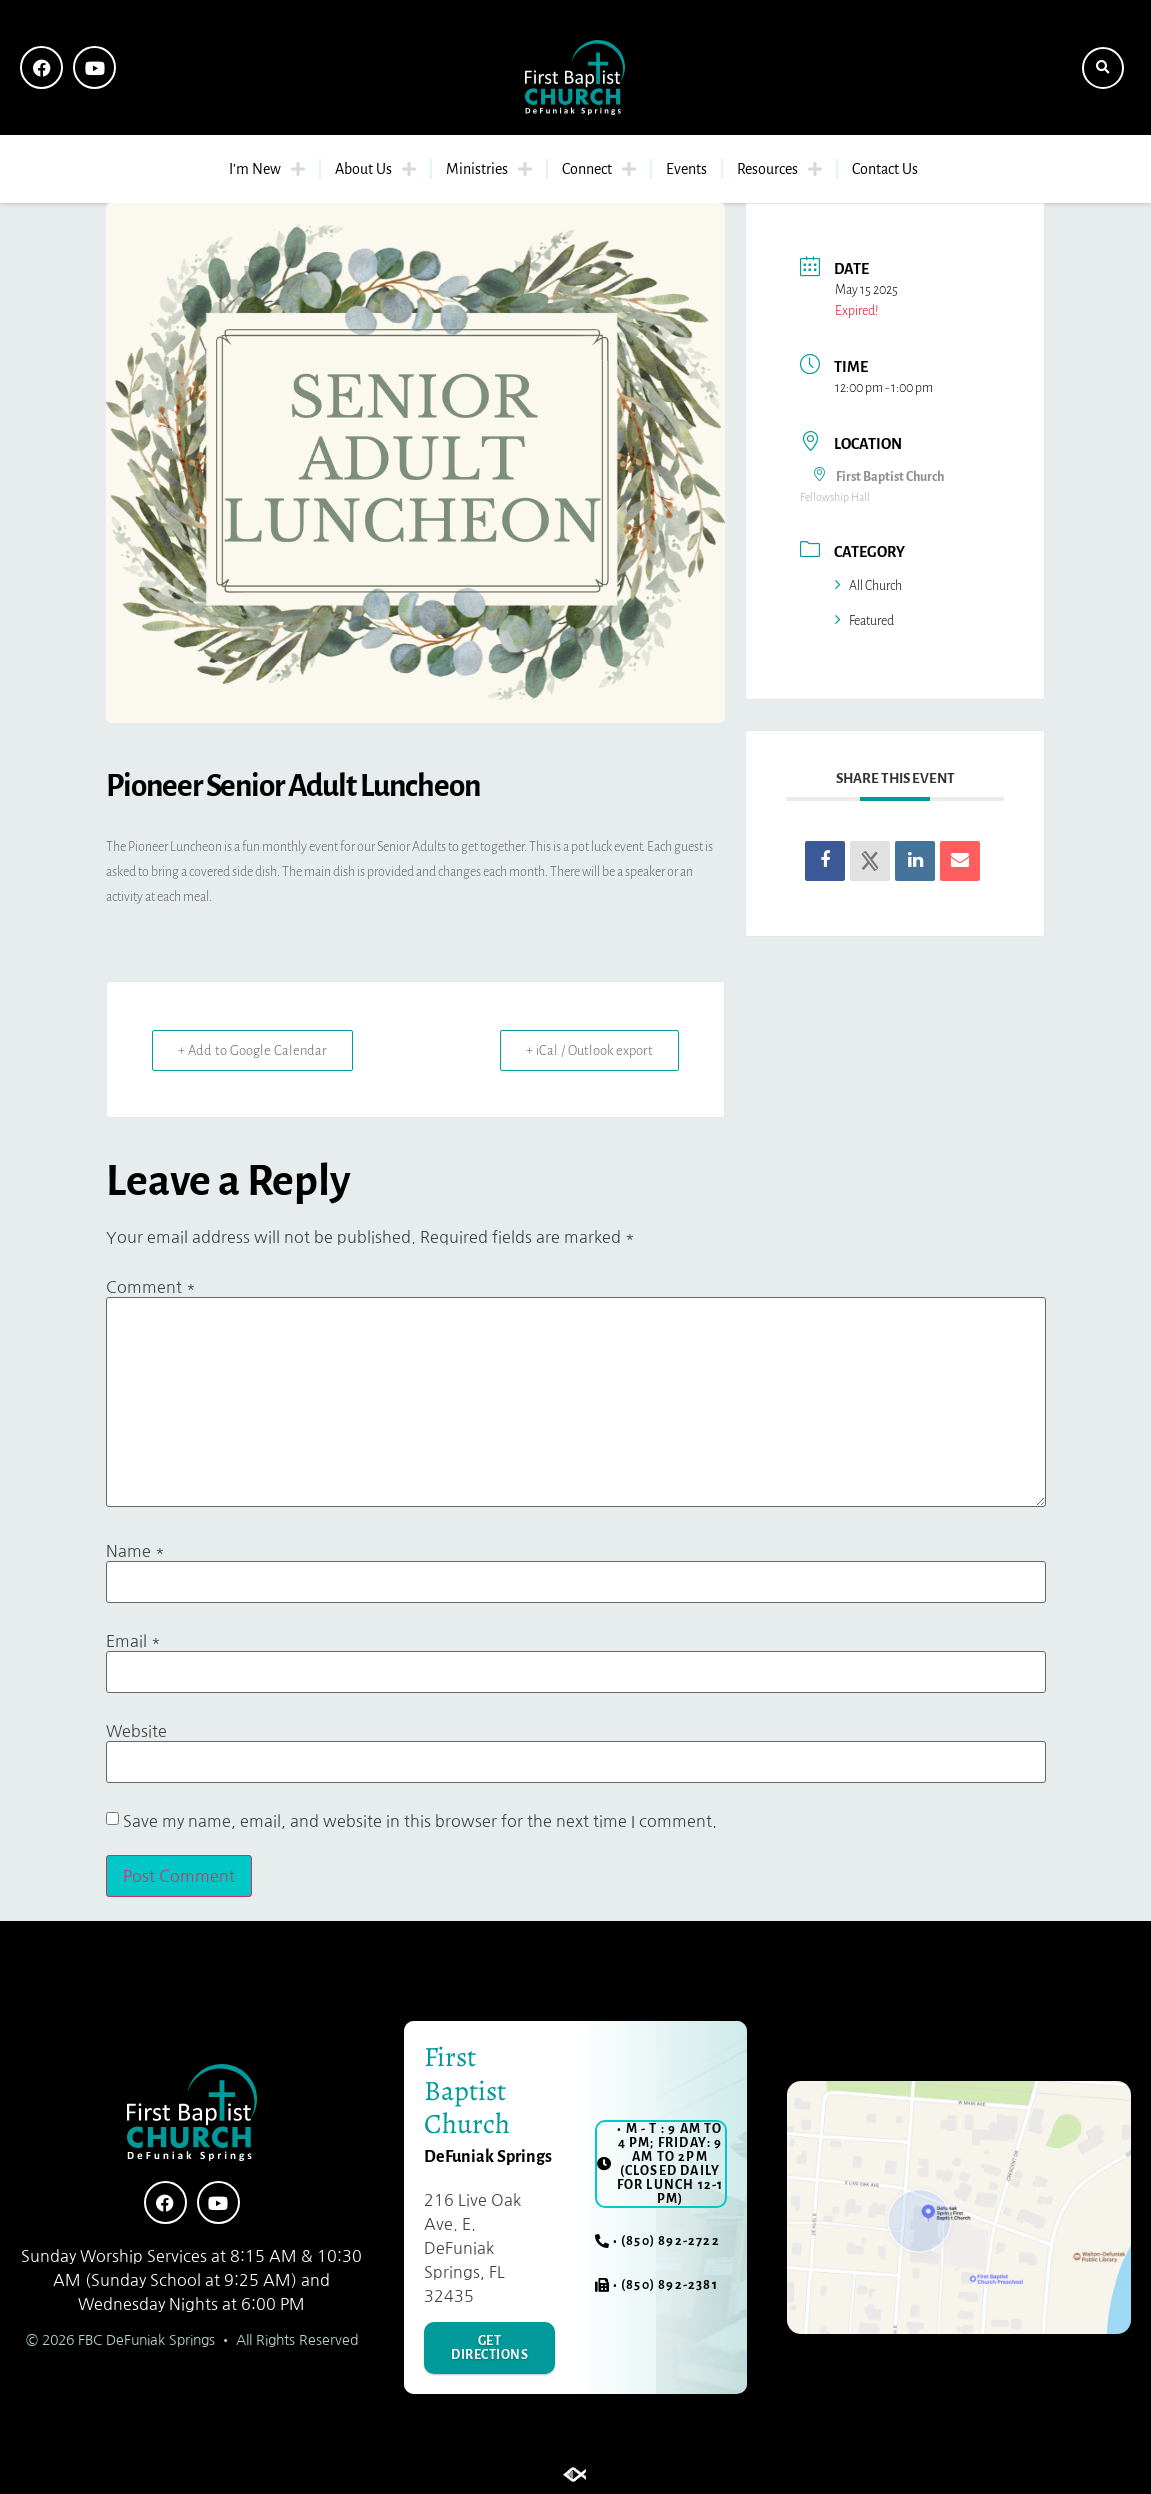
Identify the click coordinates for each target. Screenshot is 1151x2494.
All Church (868, 586)
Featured (864, 621)
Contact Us (885, 169)
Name (135, 1551)
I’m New (267, 169)
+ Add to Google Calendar (256, 1050)
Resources (779, 169)
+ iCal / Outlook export (584, 1050)
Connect (599, 169)
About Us (375, 169)
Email (133, 1641)
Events (686, 169)
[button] (1103, 68)
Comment (151, 1287)
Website (136, 1731)
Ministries (489, 169)
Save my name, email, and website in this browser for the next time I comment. (420, 1821)
